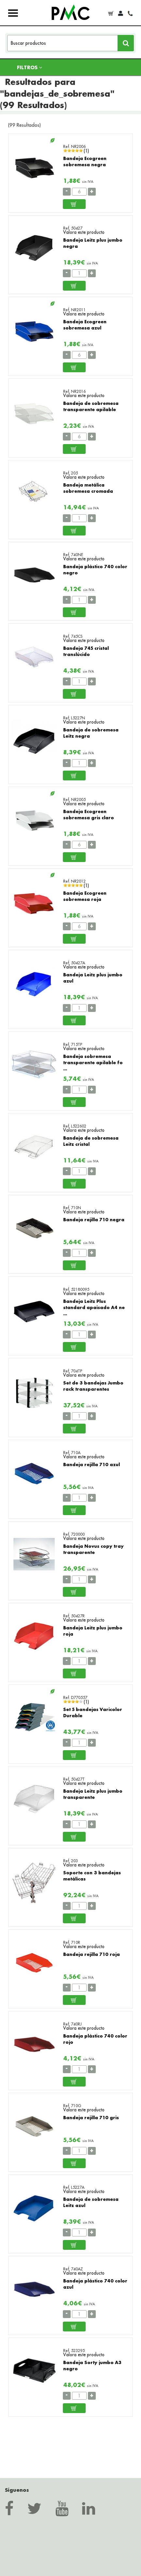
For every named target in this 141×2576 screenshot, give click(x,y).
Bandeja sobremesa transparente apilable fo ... (93, 1062)
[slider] (73, 150)
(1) (86, 151)
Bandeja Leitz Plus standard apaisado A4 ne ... (94, 1307)
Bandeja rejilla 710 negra (93, 1219)
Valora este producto (84, 232)
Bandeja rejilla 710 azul (91, 1464)
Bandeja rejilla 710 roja (91, 1954)
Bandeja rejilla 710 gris (91, 2117)
